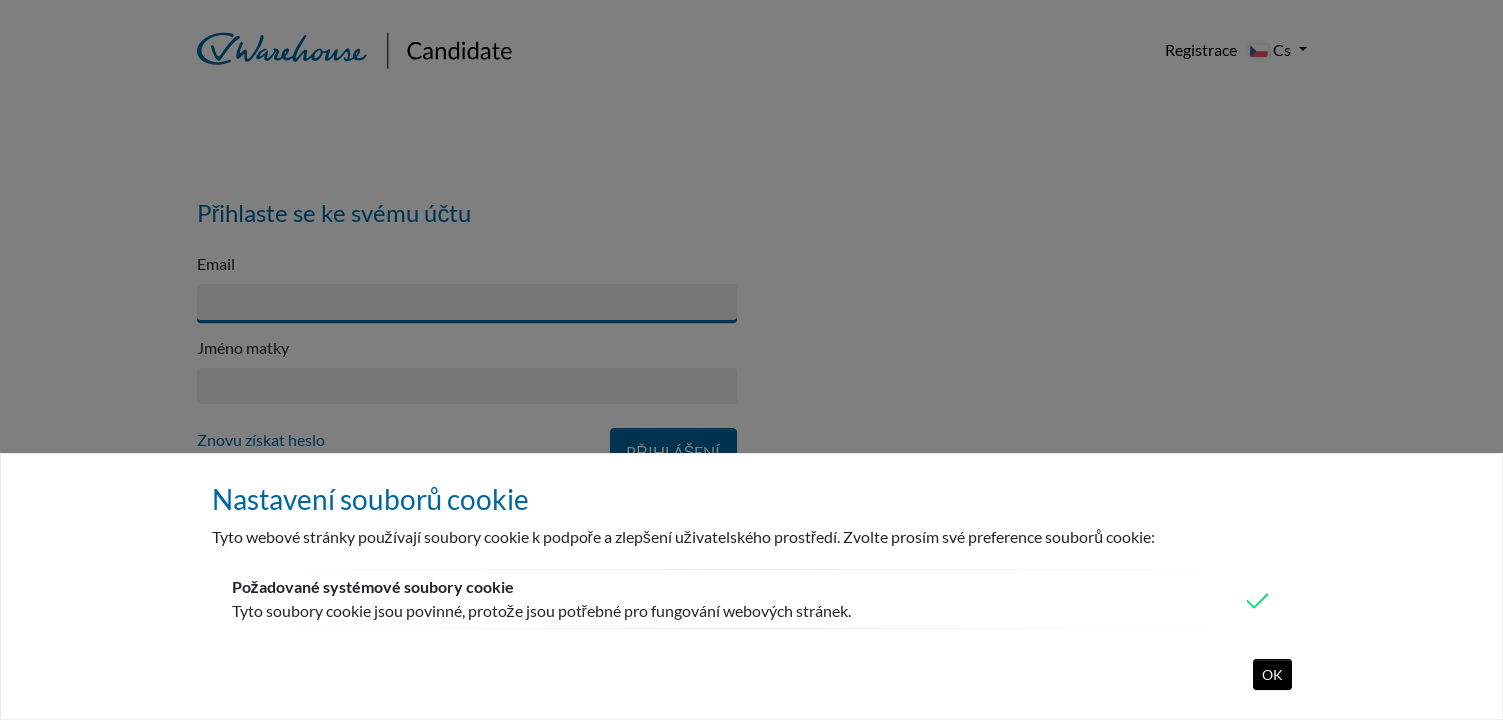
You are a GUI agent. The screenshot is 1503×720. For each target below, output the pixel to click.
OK (1272, 674)
